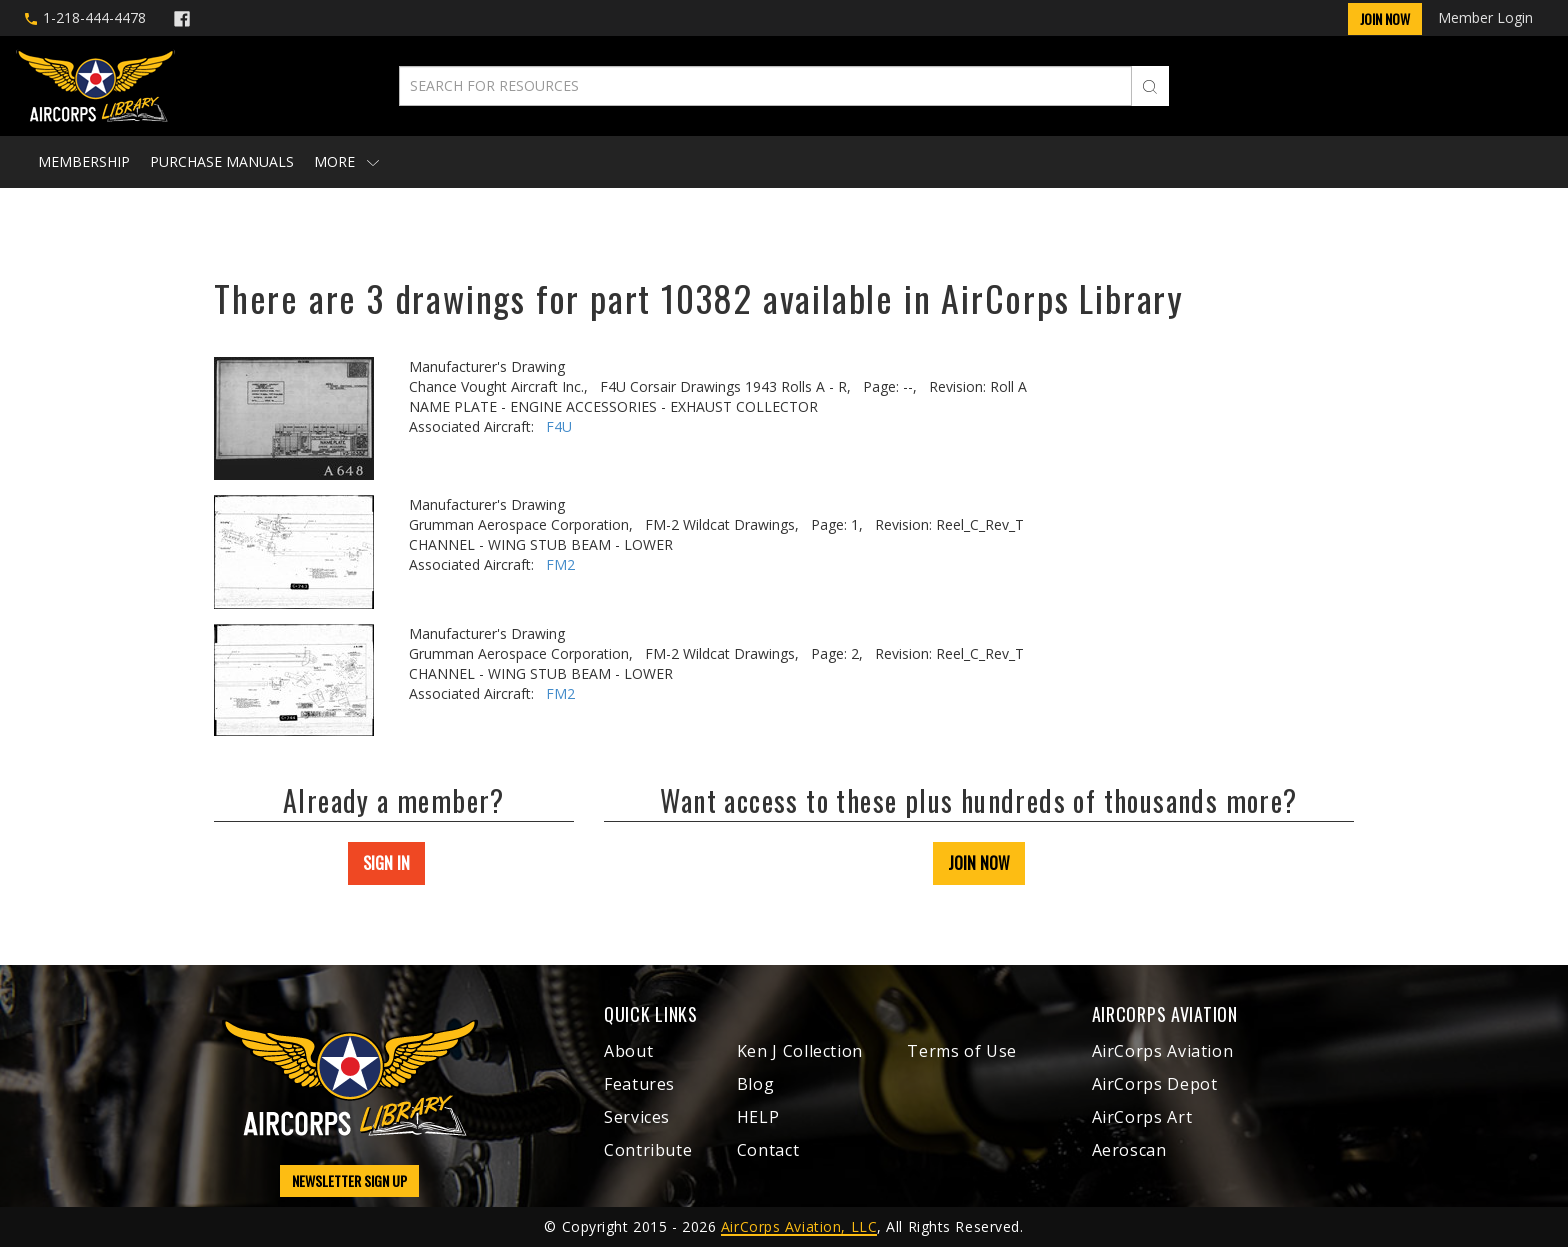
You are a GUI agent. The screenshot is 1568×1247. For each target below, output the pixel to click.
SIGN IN (386, 863)
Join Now (1385, 18)
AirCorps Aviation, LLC (799, 1226)
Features (639, 1084)
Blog (756, 1084)
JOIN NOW (979, 863)
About (628, 1051)
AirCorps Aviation (1163, 1051)
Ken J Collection (800, 1051)
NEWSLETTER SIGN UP (349, 1180)
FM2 (560, 564)
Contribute (648, 1150)
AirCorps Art (1142, 1117)
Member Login (1485, 17)
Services (637, 1117)
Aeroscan (1129, 1150)
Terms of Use (962, 1051)
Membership (84, 161)
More (346, 161)
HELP (758, 1117)
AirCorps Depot (1155, 1084)
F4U (559, 426)
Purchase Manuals (222, 161)
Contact (768, 1150)
